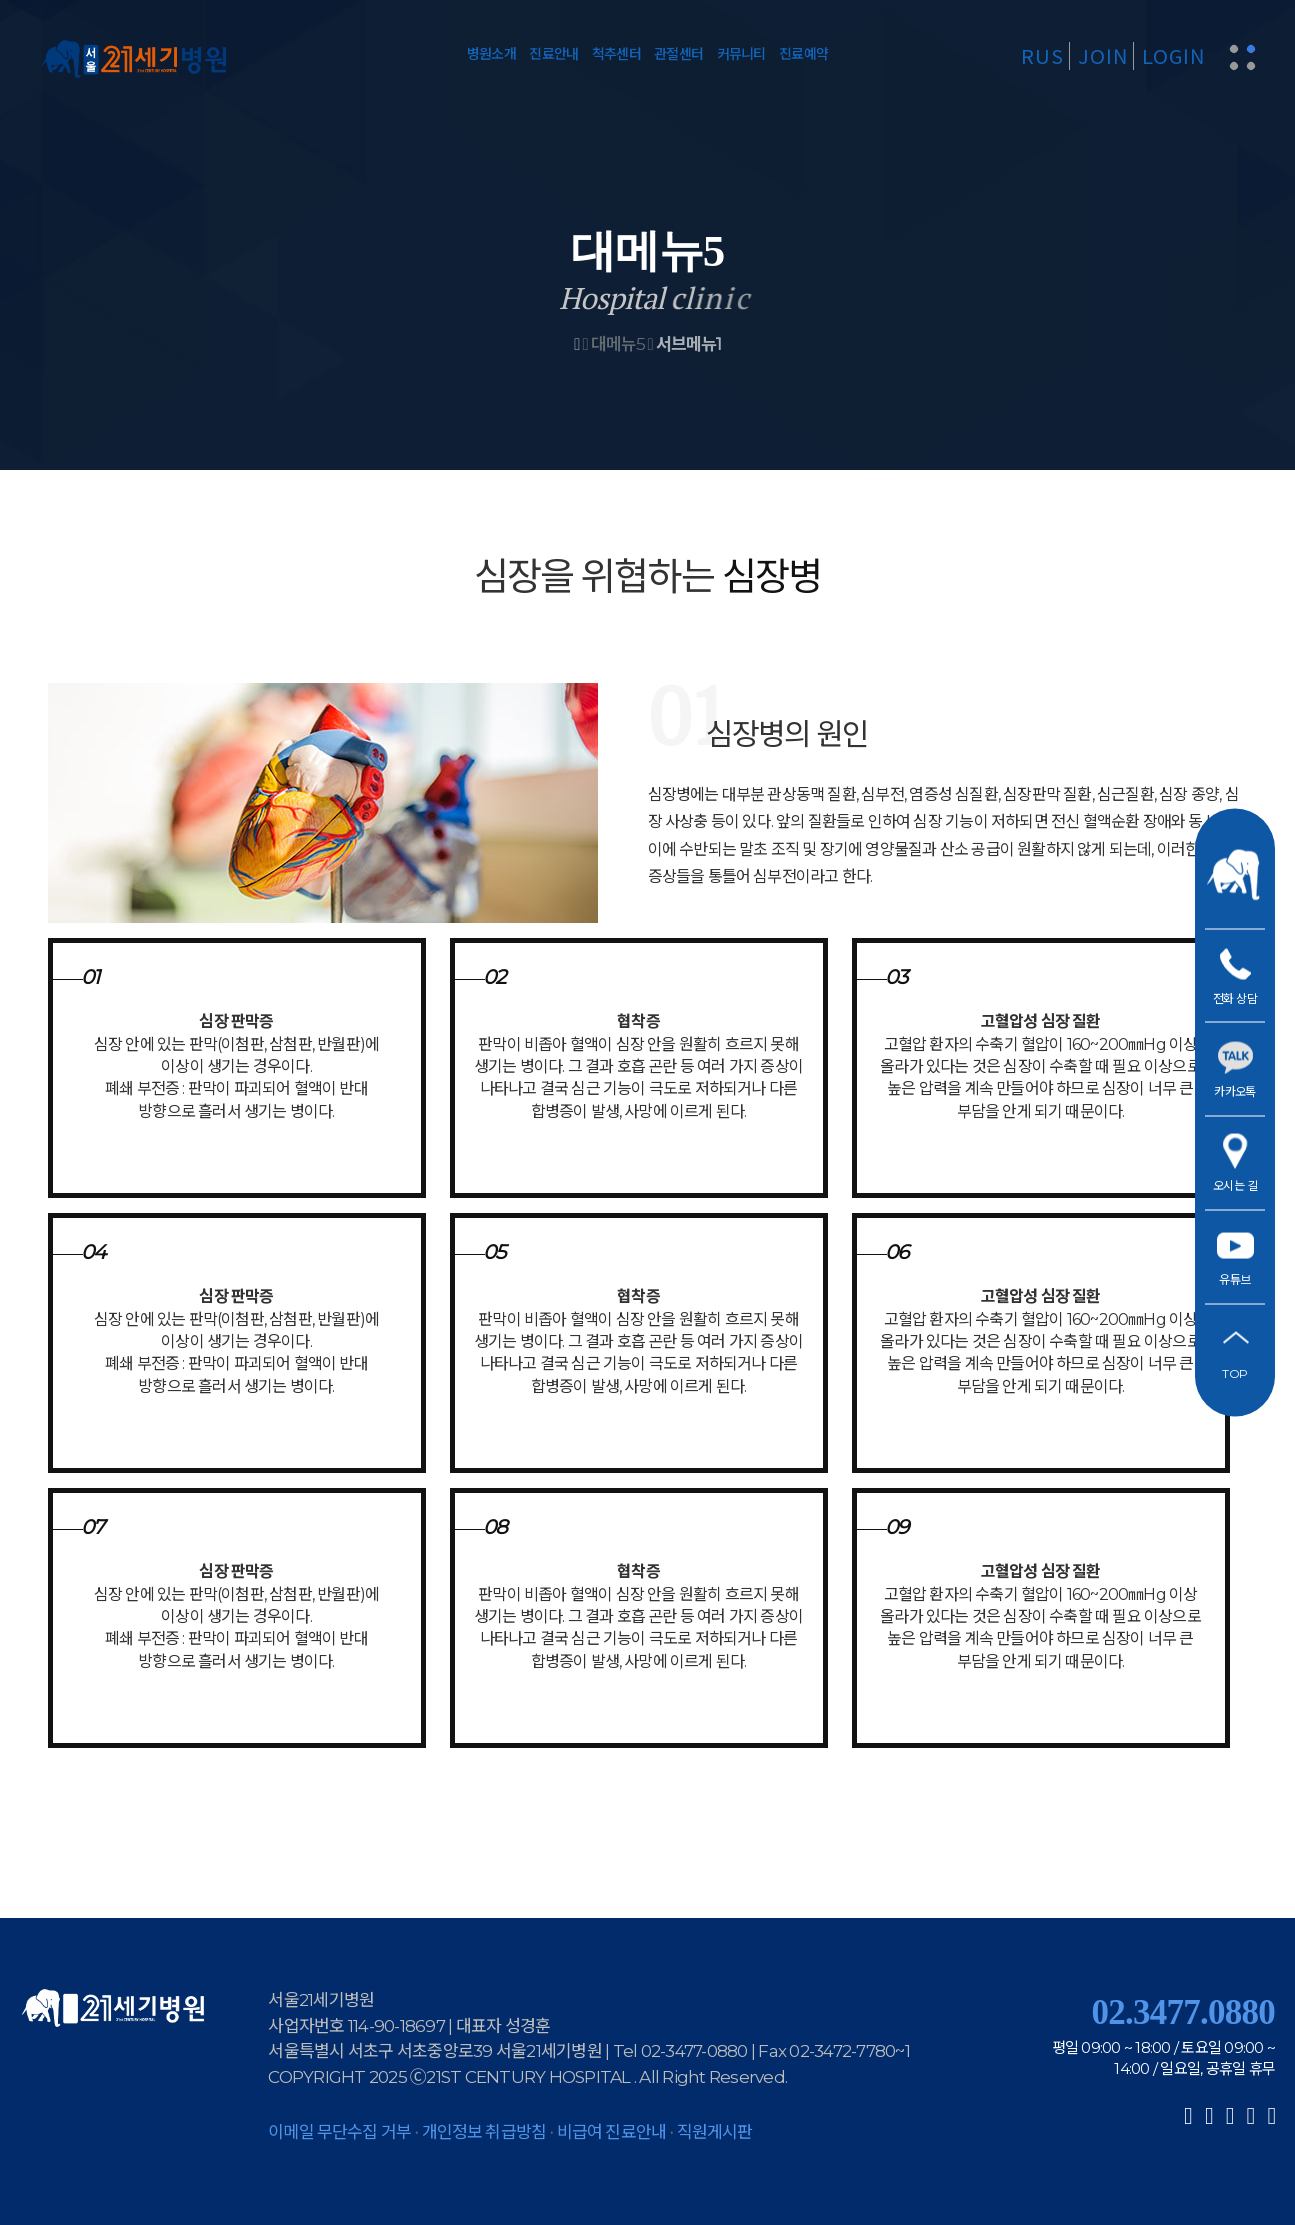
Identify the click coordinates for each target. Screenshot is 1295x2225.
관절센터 (678, 54)
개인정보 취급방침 (484, 2132)
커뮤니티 (741, 54)
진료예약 (803, 54)
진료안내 (553, 54)
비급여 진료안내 (611, 2132)
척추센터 (616, 54)
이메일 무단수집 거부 (339, 2132)
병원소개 (491, 54)
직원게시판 (715, 2132)
